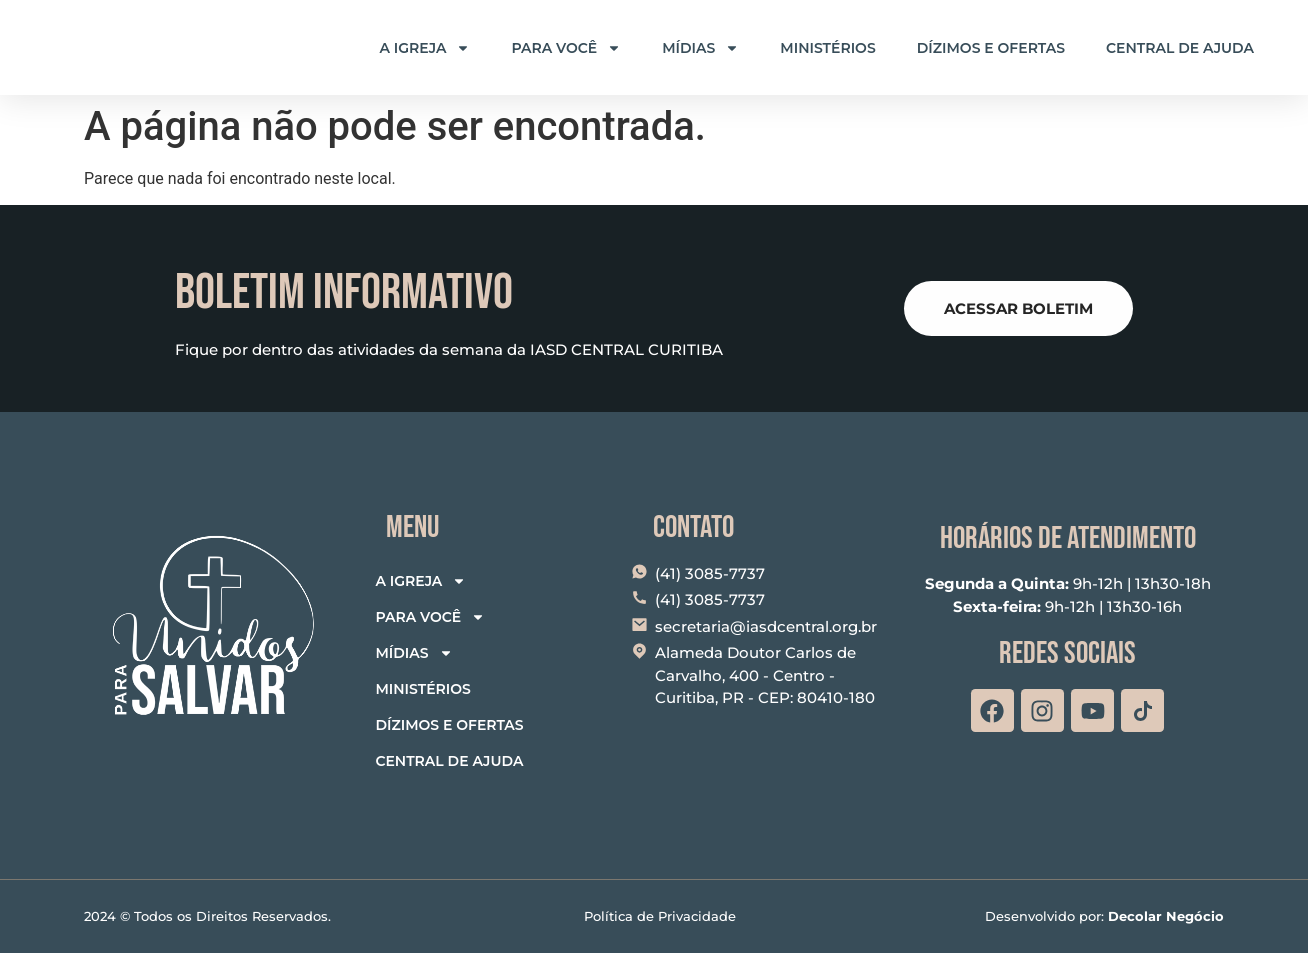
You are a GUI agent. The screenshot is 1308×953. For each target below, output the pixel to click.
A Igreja (425, 48)
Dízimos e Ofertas (991, 48)
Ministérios (827, 48)
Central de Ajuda (1180, 48)
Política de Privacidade (660, 916)
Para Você (566, 48)
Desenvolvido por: (1104, 916)
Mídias (700, 48)
